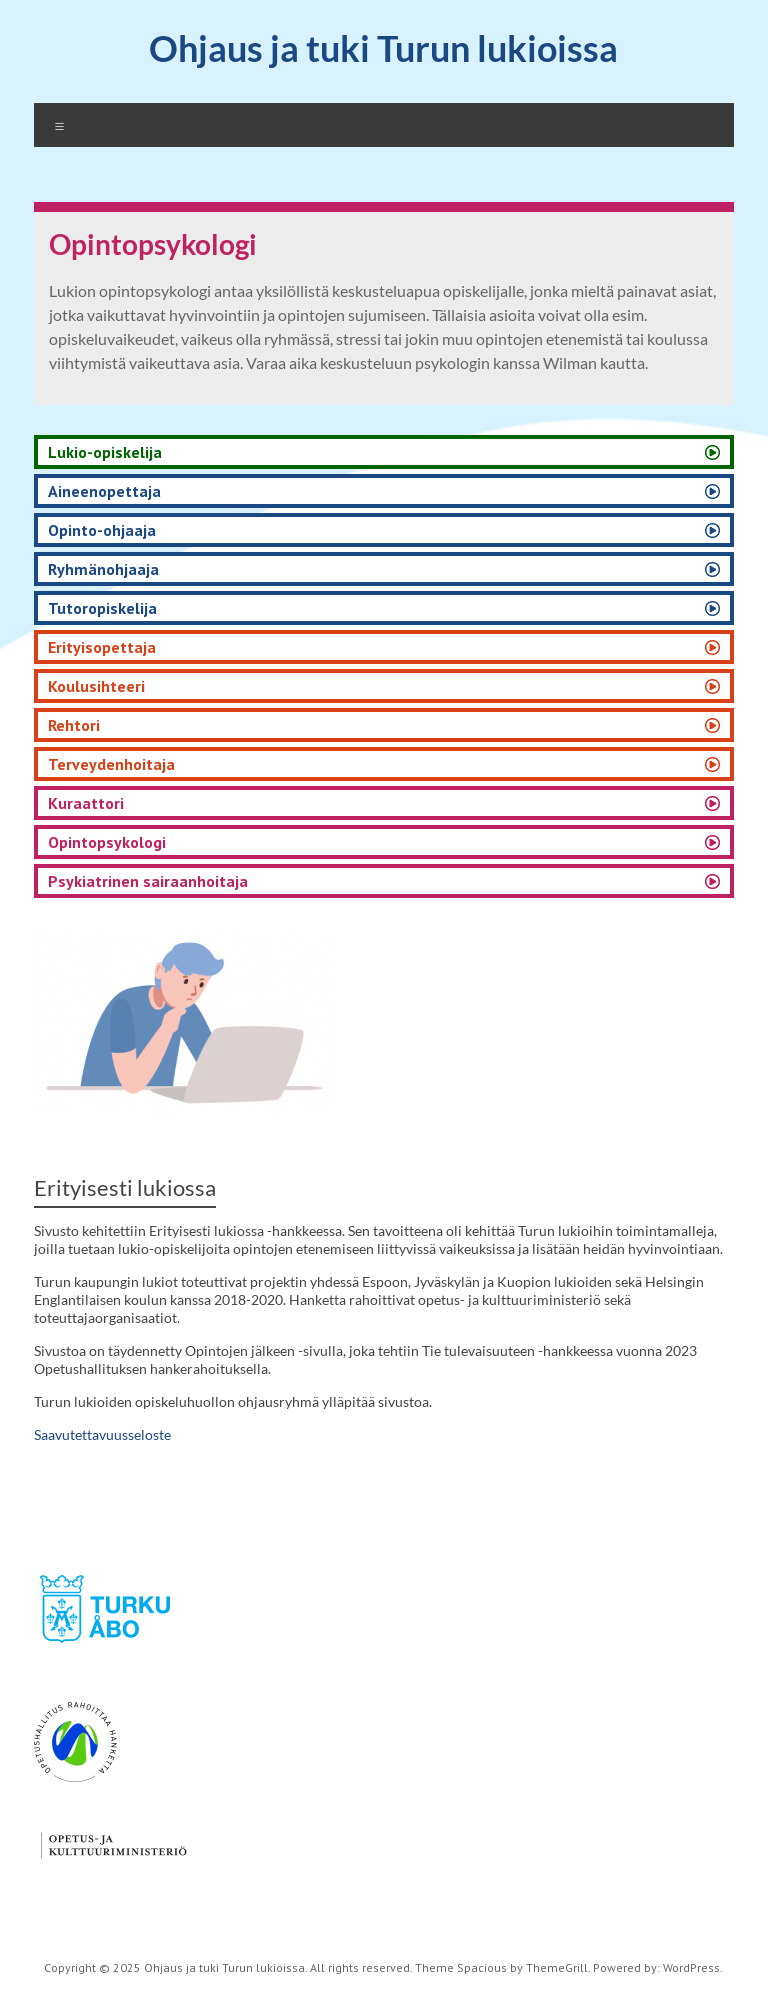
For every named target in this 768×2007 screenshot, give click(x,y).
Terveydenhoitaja (111, 764)
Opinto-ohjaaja (102, 530)
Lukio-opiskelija (105, 452)
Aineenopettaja (104, 491)
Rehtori (74, 725)
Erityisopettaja (102, 647)
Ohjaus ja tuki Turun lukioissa (383, 48)
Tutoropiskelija (102, 608)
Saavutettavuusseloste (102, 1434)
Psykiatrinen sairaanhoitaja (148, 881)
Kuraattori (86, 803)
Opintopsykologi (107, 842)
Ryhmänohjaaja (103, 569)
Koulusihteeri (96, 686)
